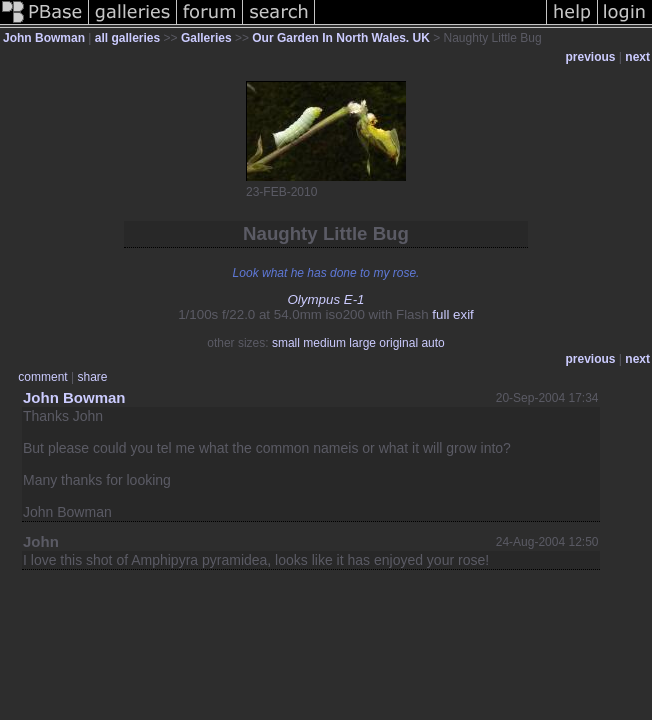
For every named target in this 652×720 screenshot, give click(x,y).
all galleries (127, 38)
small (286, 343)
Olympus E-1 (325, 299)
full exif (452, 314)
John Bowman (44, 38)
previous (591, 57)
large (362, 343)
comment (42, 377)
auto (432, 343)
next (637, 57)
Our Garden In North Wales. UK (341, 38)
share (92, 377)
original (398, 343)
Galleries (206, 38)
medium (324, 343)
